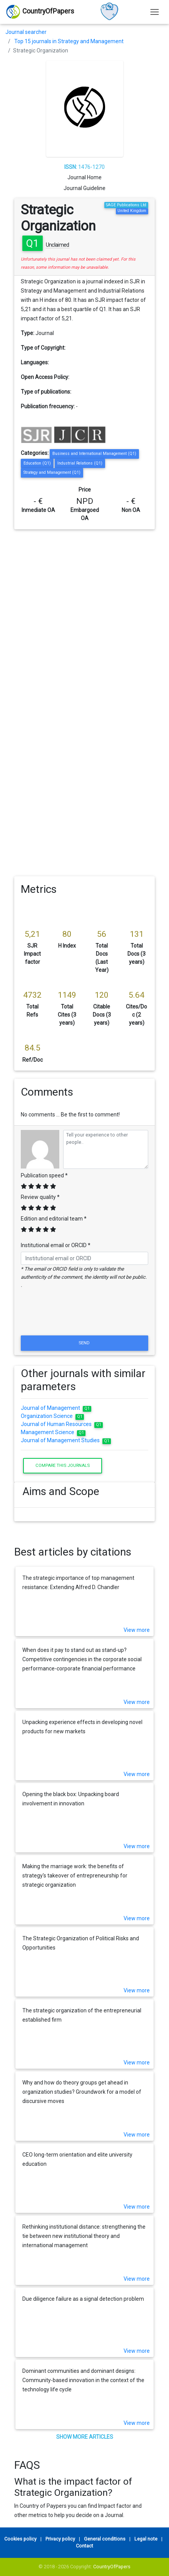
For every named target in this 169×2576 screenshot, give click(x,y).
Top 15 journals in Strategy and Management (69, 41)
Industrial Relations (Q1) (79, 463)
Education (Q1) (37, 463)
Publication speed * (44, 1175)
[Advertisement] (82, 615)
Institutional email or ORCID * (55, 1245)
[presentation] (84, 1315)
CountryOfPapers (112, 2566)
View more (137, 1630)
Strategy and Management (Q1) (51, 472)
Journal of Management (56, 1408)
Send (85, 1342)
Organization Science (52, 1416)
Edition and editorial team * (54, 1219)
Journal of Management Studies (66, 1440)
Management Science (53, 1432)
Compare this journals (62, 1465)
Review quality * (40, 1197)
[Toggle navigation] (155, 11)
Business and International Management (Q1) (94, 453)
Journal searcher (26, 32)
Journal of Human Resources (62, 1424)
